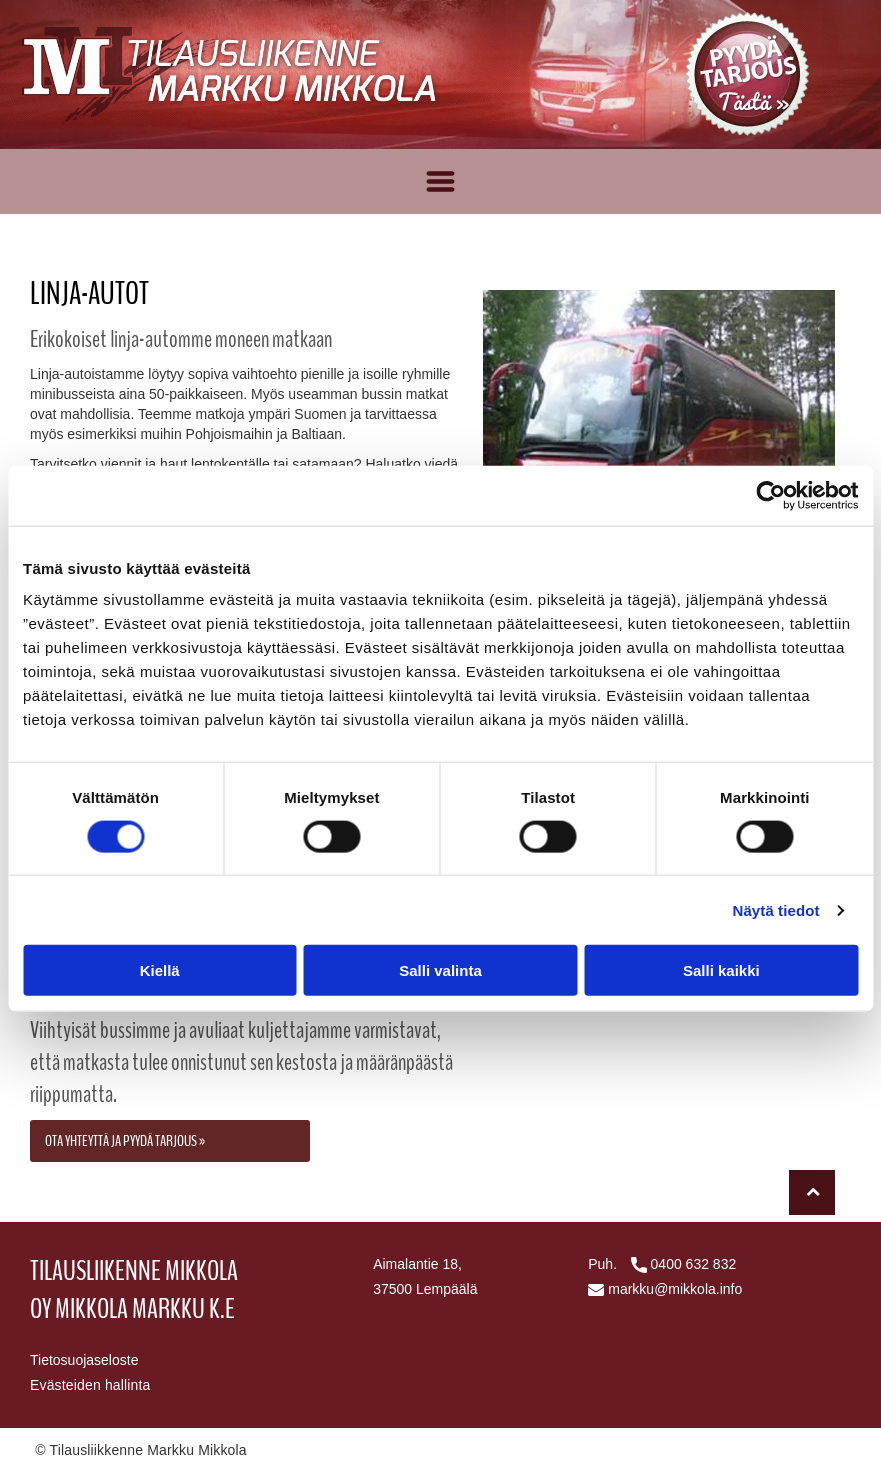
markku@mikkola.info (675, 1289)
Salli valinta (440, 970)
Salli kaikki (721, 970)
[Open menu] (440, 181)
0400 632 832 (694, 1264)
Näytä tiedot (776, 910)
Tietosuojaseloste (84, 1360)
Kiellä (160, 970)
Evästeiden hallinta (90, 1385)
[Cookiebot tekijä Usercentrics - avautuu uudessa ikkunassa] (770, 495)
